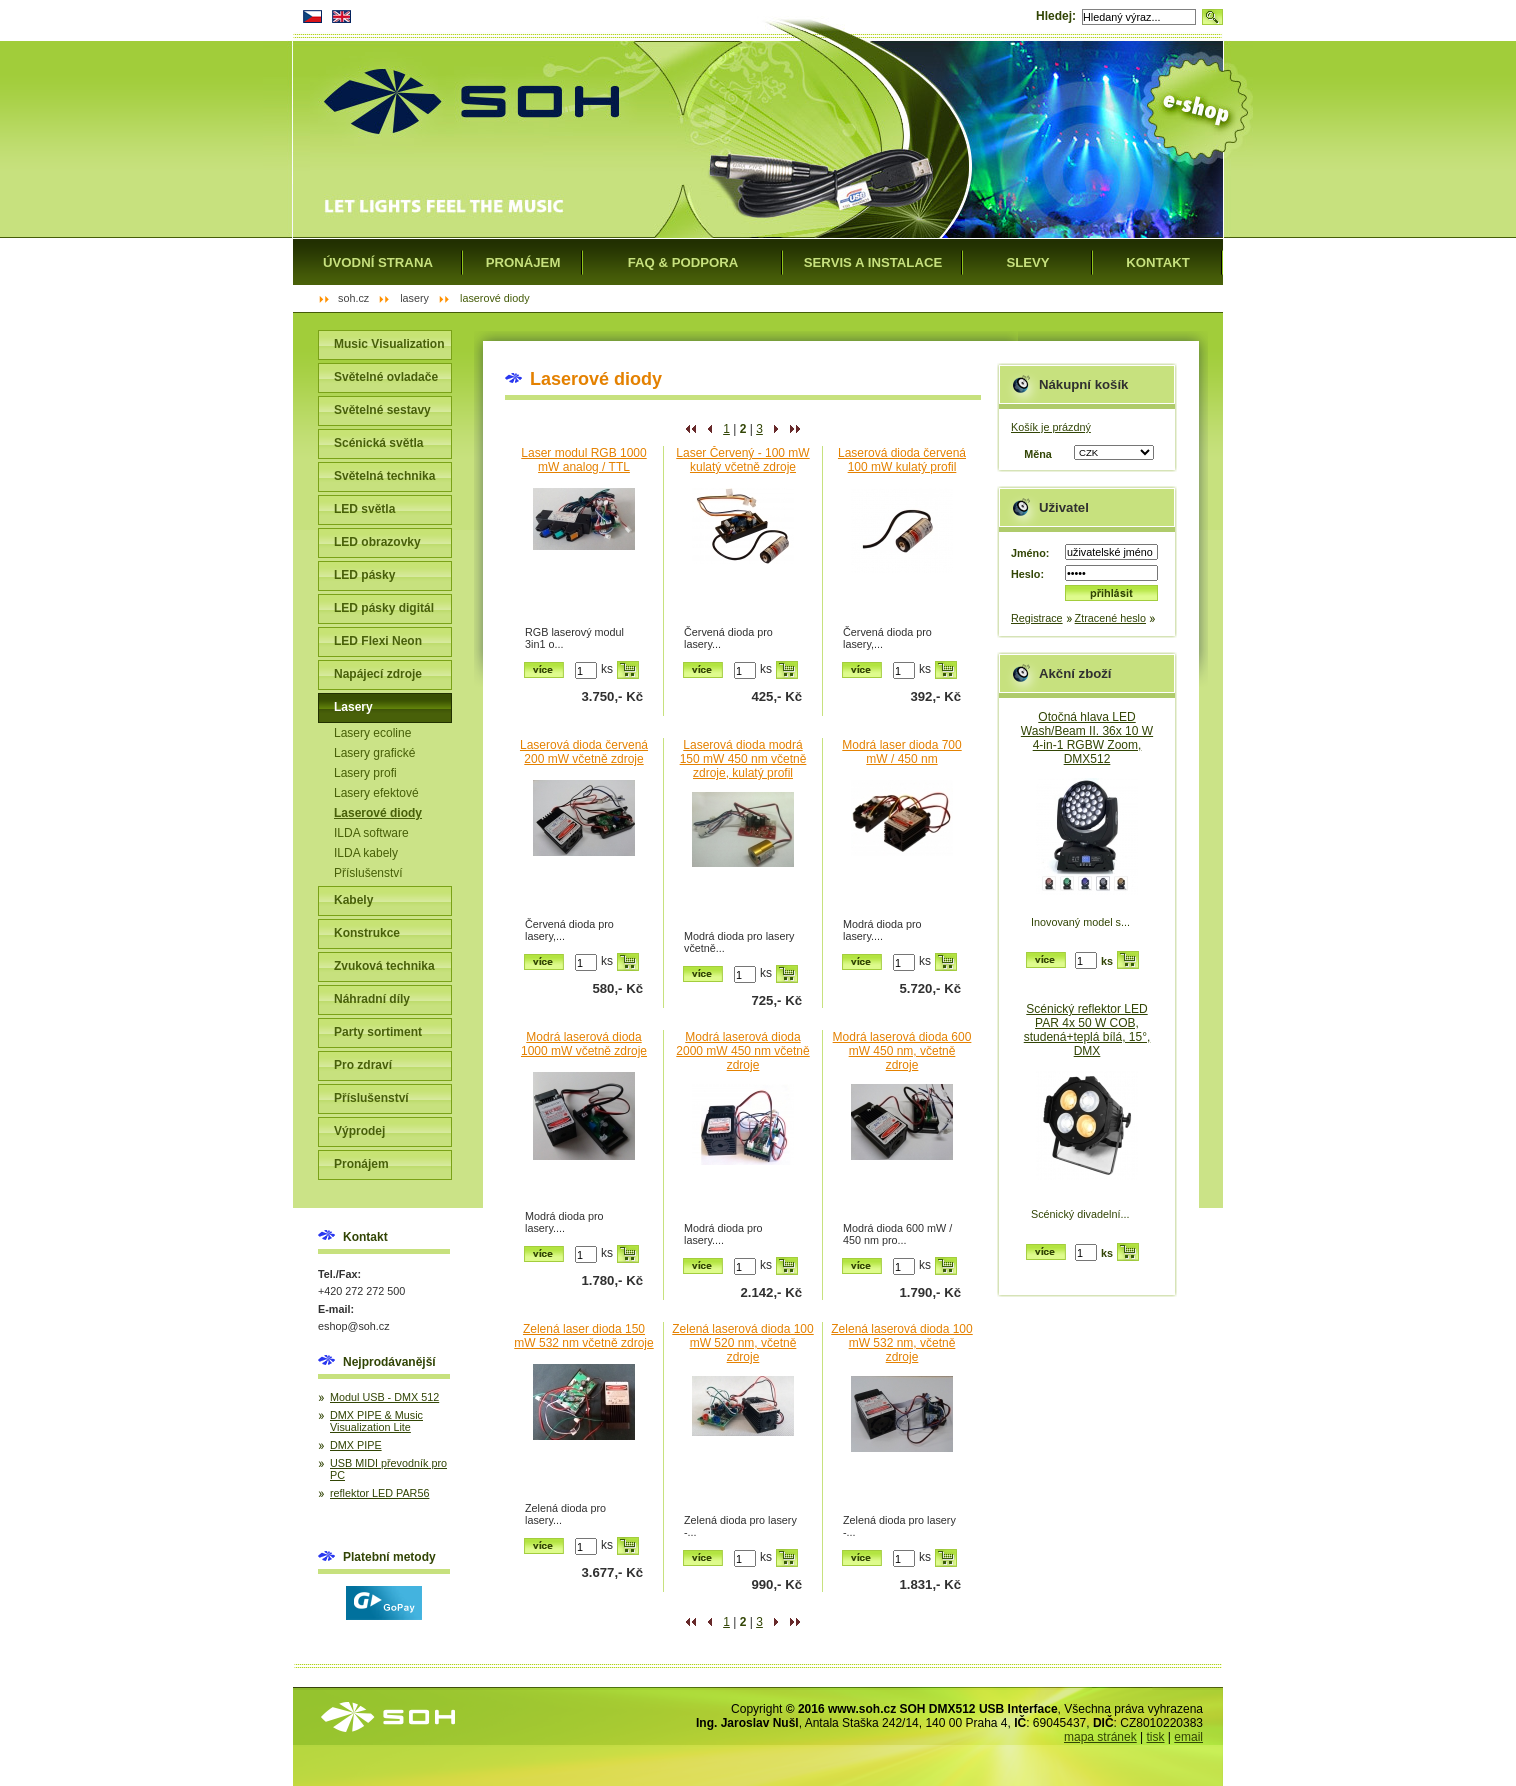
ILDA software (371, 833)
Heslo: (1027, 574)
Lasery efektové (376, 793)
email (1188, 1737)
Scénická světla (378, 443)
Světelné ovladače (386, 377)
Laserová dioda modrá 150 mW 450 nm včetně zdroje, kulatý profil (743, 759)
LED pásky (364, 575)
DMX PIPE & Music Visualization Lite (376, 1421)
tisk (1156, 1737)
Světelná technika (384, 476)
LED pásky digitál (384, 608)
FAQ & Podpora (683, 262)
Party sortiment (378, 1032)
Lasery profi (365, 773)
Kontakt (1157, 262)
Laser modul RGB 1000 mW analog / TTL (583, 460)
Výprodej (359, 1131)
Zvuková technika (384, 966)
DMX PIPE (356, 1445)
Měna (1038, 454)
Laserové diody (378, 813)
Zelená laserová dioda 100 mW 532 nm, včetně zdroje (901, 1343)
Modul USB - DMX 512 (384, 1397)
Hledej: (1056, 16)
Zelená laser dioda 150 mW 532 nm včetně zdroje (583, 1336)
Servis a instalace (873, 262)
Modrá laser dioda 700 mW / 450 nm (901, 752)
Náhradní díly (372, 999)
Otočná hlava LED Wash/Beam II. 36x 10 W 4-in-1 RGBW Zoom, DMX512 (1087, 738)
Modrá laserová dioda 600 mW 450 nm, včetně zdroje (902, 1051)
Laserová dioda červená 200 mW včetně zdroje (584, 752)
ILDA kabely (366, 853)
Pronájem (361, 1164)
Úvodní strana (378, 262)
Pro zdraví (363, 1065)
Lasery (353, 707)
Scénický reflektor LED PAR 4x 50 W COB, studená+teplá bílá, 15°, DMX (1087, 1030)
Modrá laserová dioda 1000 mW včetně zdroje (584, 1044)
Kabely (353, 900)
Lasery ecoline (372, 733)
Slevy (1027, 262)
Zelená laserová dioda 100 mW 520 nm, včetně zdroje (742, 1343)
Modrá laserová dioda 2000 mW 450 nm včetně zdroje (742, 1051)
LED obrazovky (377, 542)
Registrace (1037, 618)
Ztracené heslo (1110, 618)
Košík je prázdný (1051, 427)
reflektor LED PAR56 (379, 1493)
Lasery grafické (374, 753)
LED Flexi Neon (378, 641)
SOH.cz (353, 298)
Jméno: (1030, 553)
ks (607, 669)
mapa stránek (1100, 1737)
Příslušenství (368, 873)
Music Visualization (389, 344)
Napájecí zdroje (378, 674)
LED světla (364, 509)
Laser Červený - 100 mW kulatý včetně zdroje (742, 460)
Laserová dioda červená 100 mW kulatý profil (902, 460)
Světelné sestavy (382, 410)
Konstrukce (367, 933)
